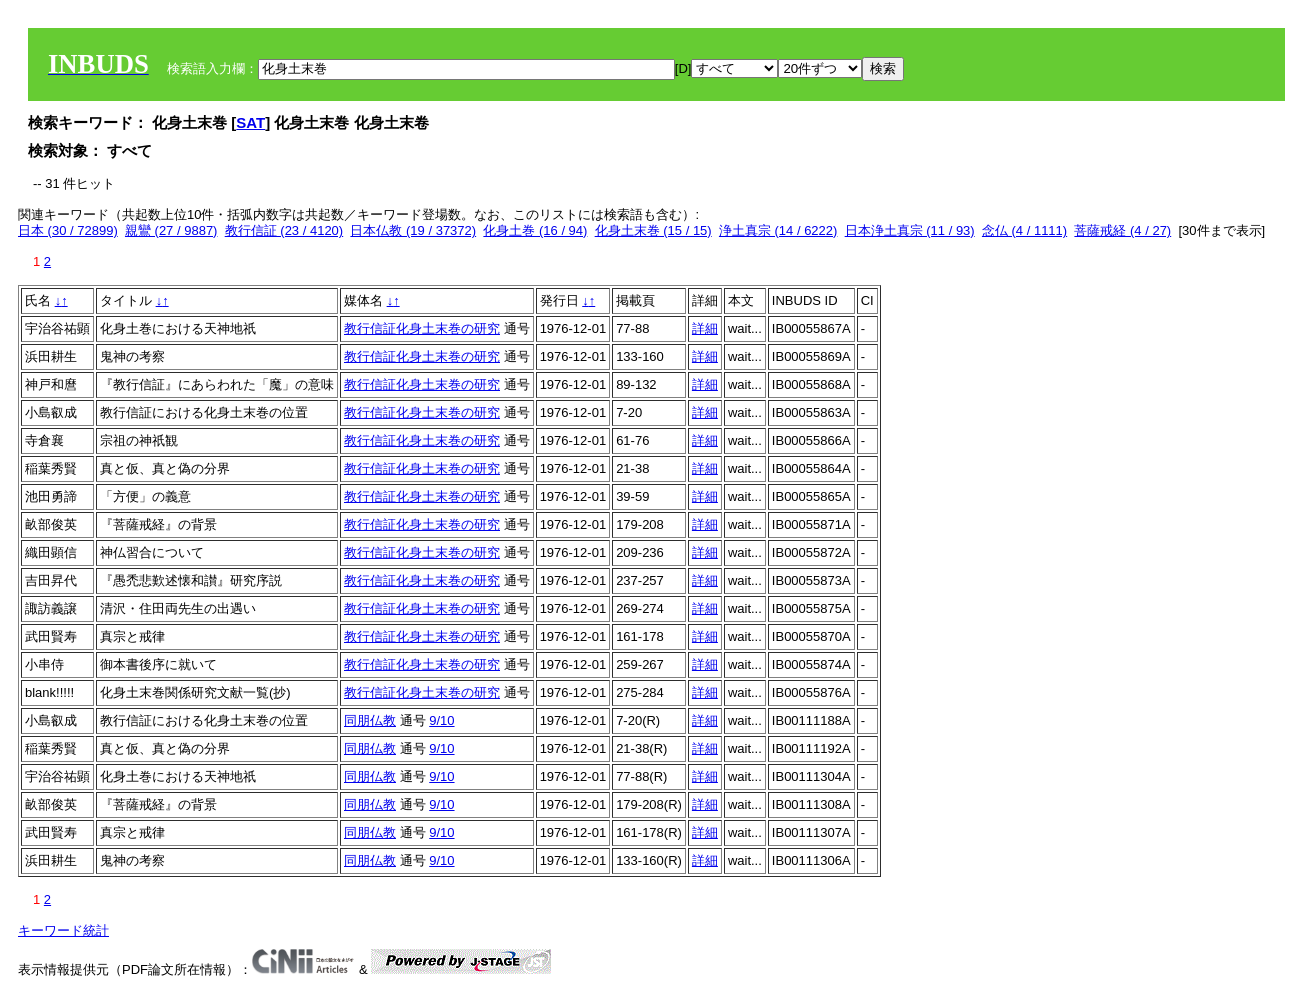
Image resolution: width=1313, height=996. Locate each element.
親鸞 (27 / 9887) (171, 230)
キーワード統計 (63, 930)
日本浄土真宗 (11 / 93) (910, 230)
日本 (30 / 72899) (68, 230)
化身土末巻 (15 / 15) (653, 230)
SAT (250, 122)
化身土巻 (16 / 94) (535, 230)
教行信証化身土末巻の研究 (422, 328)
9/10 (441, 720)
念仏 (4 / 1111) (1024, 230)
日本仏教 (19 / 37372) (413, 230)
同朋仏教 (370, 720)
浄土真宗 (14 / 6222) (778, 230)
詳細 (705, 328)
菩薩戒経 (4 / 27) (1122, 230)
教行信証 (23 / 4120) (284, 230)
